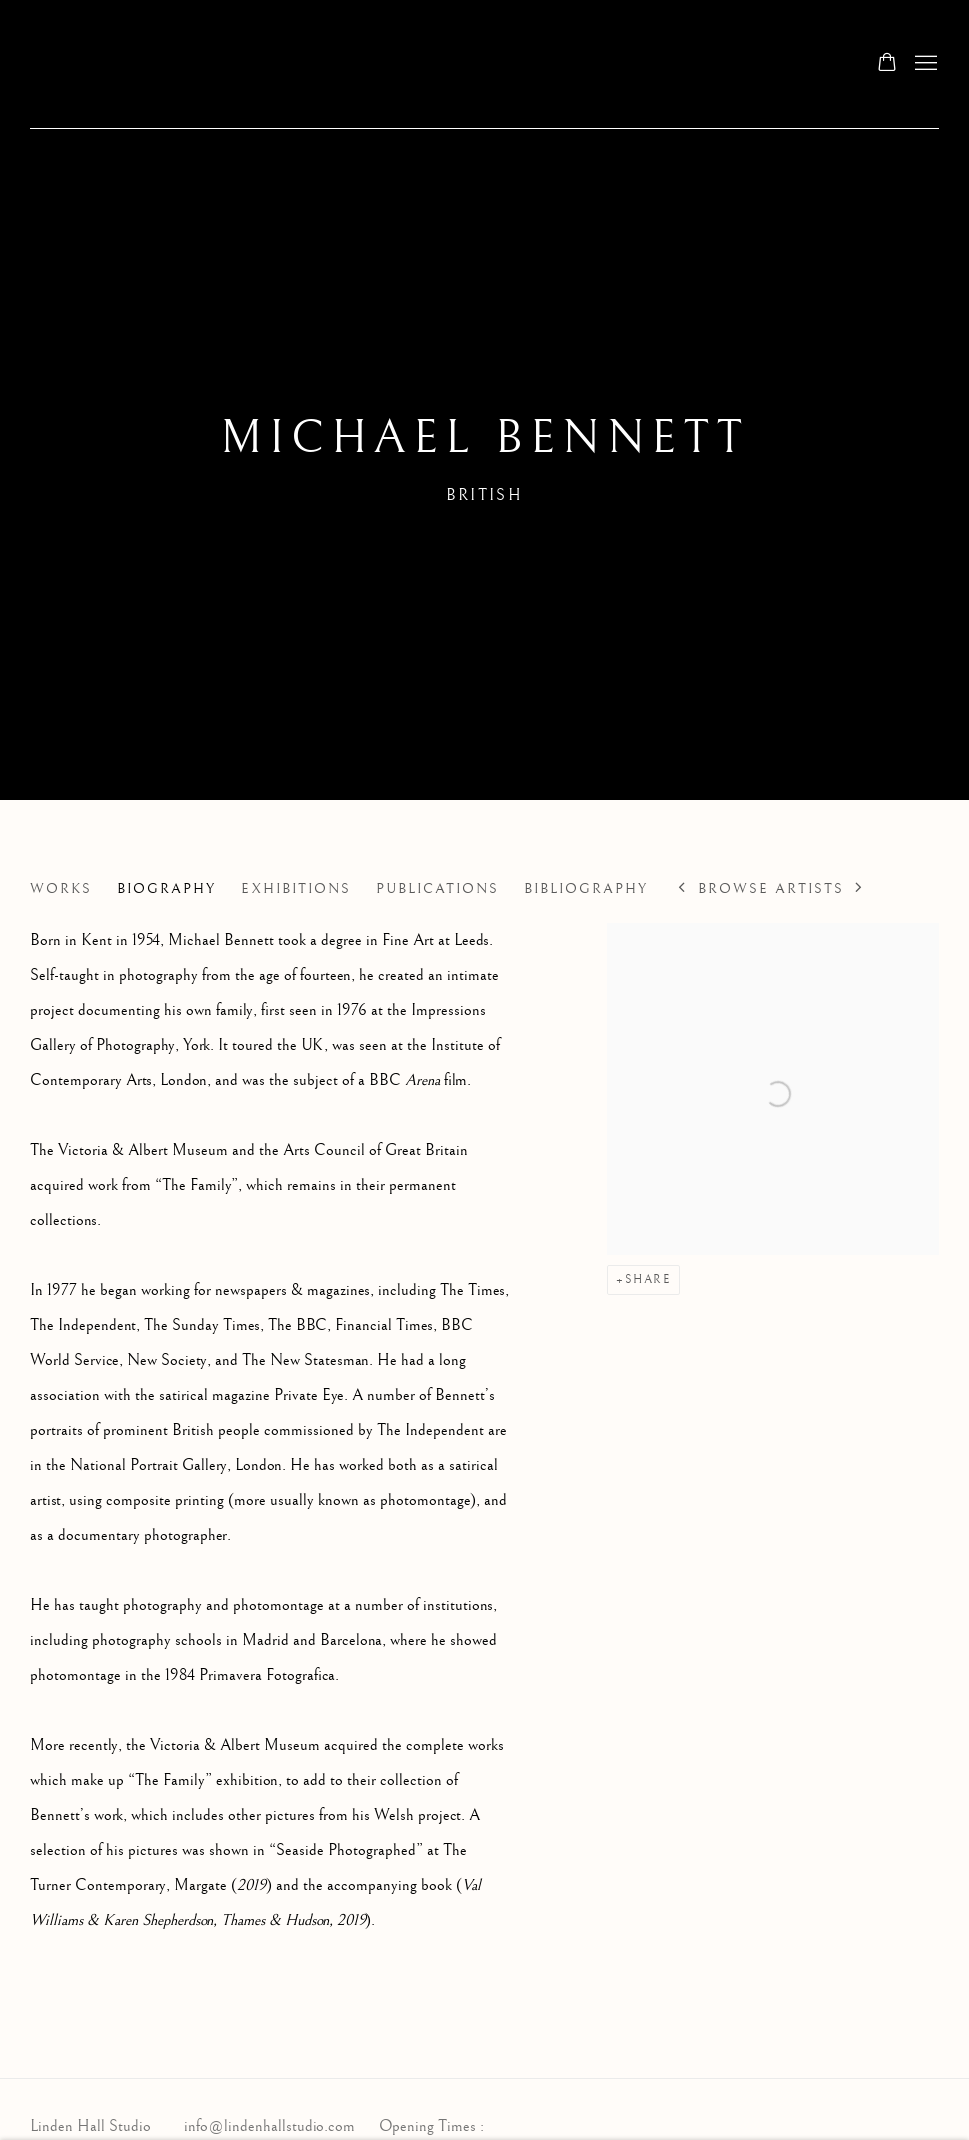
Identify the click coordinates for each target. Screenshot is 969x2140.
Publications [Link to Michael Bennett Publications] (437, 889)
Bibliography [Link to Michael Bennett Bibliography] (586, 889)
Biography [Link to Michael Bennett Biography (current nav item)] (166, 889)
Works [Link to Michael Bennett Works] (61, 889)
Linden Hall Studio (210, 64)
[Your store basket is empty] (887, 64)
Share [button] (648, 1279)
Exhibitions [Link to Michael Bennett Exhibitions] (296, 889)
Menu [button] (924, 64)
